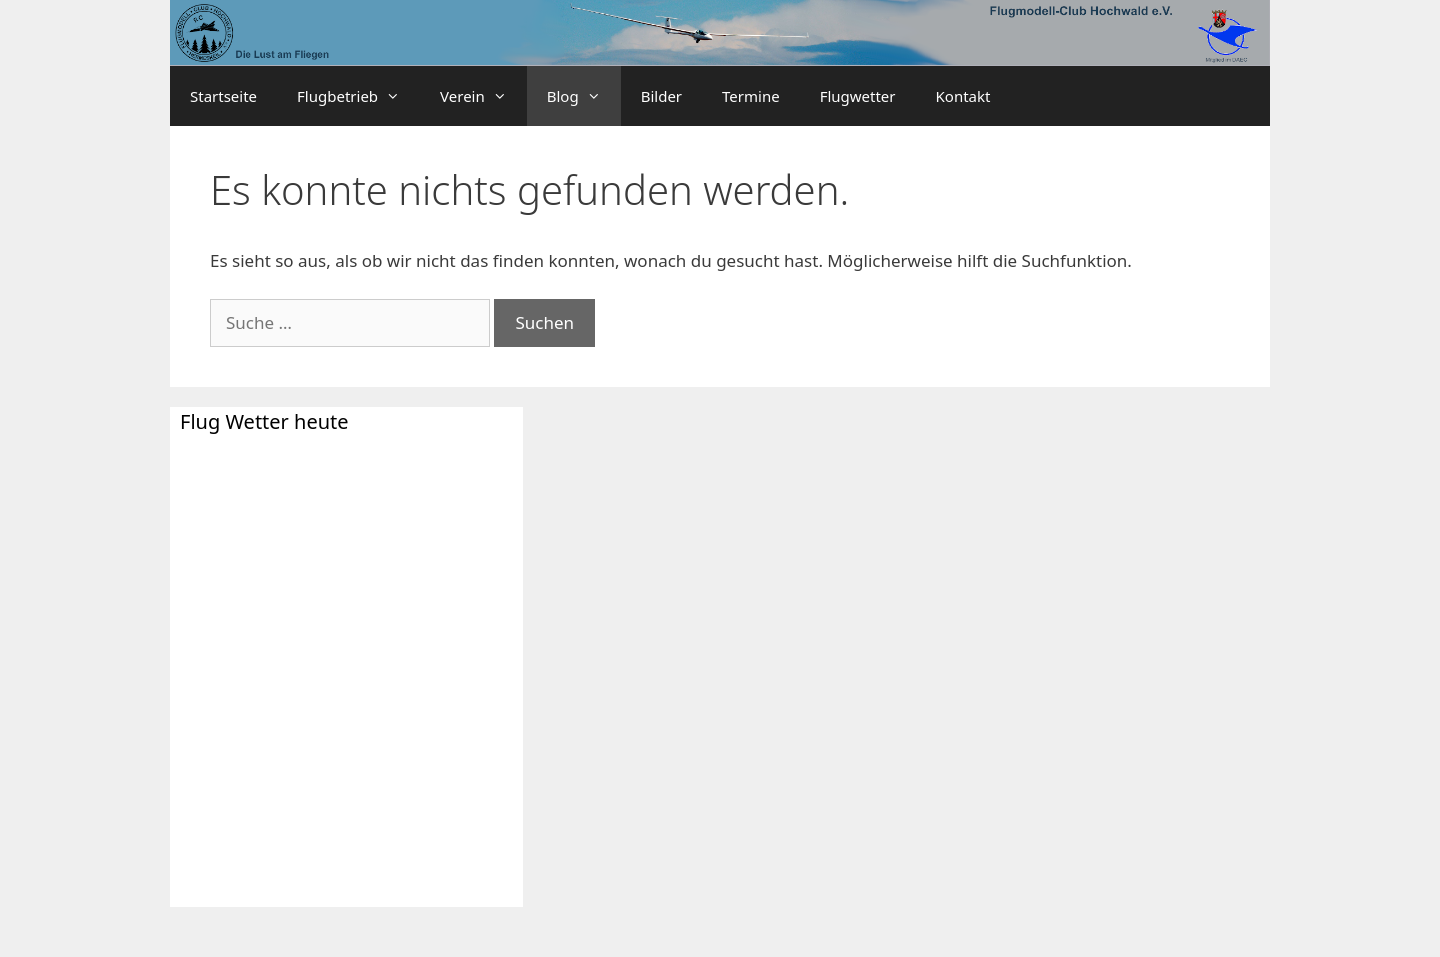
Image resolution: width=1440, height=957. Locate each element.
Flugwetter (858, 96)
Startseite (223, 96)
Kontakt (963, 96)
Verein (483, 96)
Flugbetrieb (358, 96)
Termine (751, 96)
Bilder (661, 96)
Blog (584, 96)
